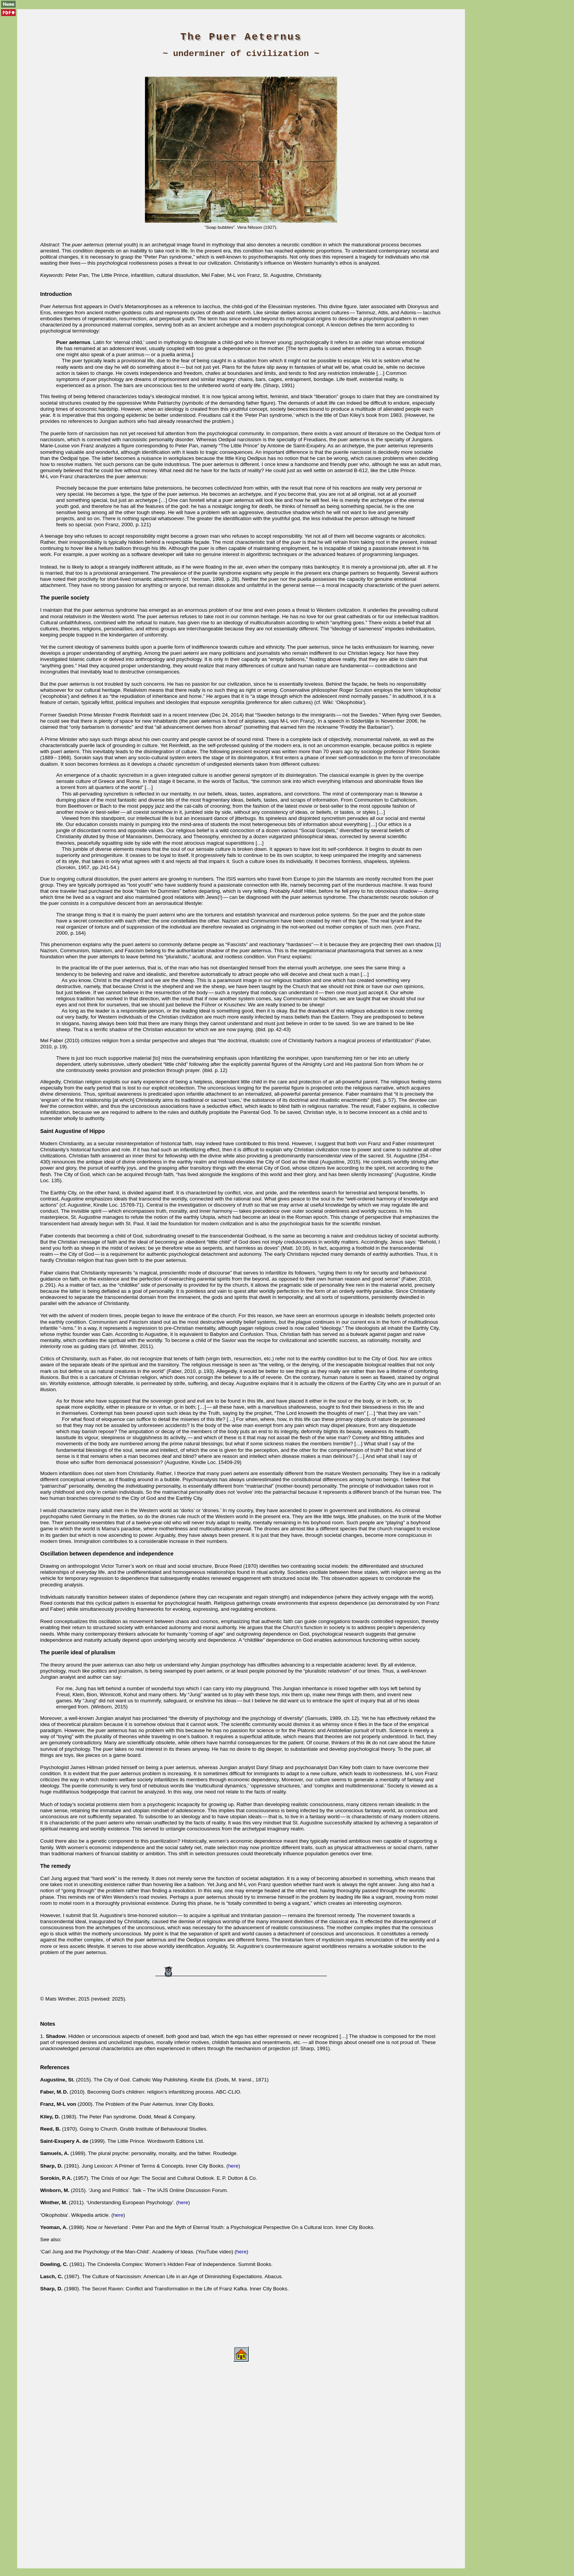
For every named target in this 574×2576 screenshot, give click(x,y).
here (233, 2166)
